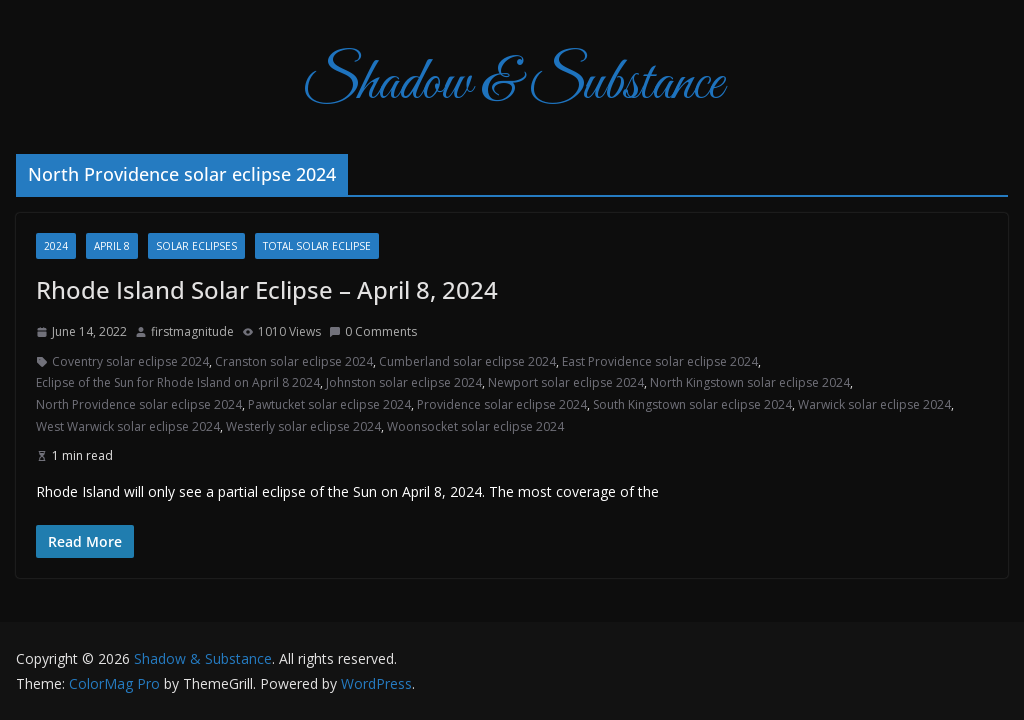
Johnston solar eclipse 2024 (404, 382)
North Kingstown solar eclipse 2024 (750, 382)
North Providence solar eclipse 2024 (139, 404)
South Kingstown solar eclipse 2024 (692, 404)
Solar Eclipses (196, 246)
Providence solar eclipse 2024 (502, 404)
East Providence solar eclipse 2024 (660, 361)
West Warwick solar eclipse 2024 (128, 426)
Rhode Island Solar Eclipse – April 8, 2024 (267, 289)
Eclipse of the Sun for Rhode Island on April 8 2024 (178, 382)
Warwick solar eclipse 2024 (874, 404)
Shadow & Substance (512, 84)
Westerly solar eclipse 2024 (303, 426)
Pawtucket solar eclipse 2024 (329, 404)
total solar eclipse (317, 246)
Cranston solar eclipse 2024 (294, 361)
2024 (56, 246)
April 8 (112, 246)
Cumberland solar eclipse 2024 (467, 361)
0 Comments (373, 331)
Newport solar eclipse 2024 (566, 382)
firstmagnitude (192, 331)
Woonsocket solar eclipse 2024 (475, 426)
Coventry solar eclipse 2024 (130, 361)
